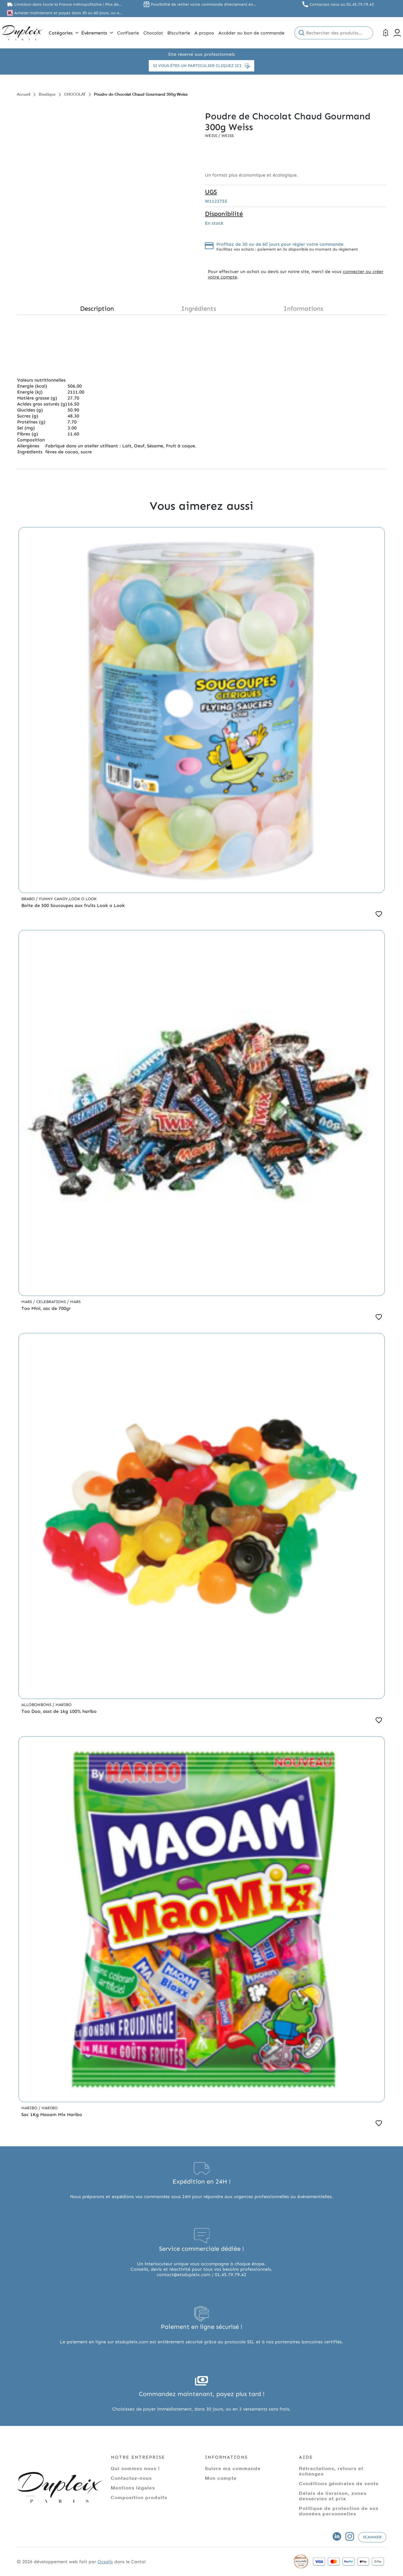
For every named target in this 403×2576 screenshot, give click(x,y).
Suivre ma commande (233, 2468)
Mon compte (221, 2478)
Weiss (211, 135)
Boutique (47, 94)
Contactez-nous (131, 2478)
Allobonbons (36, 1704)
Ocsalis (105, 2561)
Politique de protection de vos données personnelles (338, 2510)
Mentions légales (133, 2487)
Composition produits (139, 2497)
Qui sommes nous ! (135, 2468)
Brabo (28, 898)
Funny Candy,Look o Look (68, 898)
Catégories (63, 33)
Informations (303, 308)
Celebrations (51, 1301)
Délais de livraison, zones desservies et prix (333, 2495)
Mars (27, 1301)
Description (97, 308)
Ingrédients (198, 308)
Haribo (64, 1704)
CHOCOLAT (75, 94)
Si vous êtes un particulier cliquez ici (201, 66)
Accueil (23, 94)
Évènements (97, 33)
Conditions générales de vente (339, 2483)
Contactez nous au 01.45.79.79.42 (342, 4)
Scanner (372, 2537)
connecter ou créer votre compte (295, 274)
